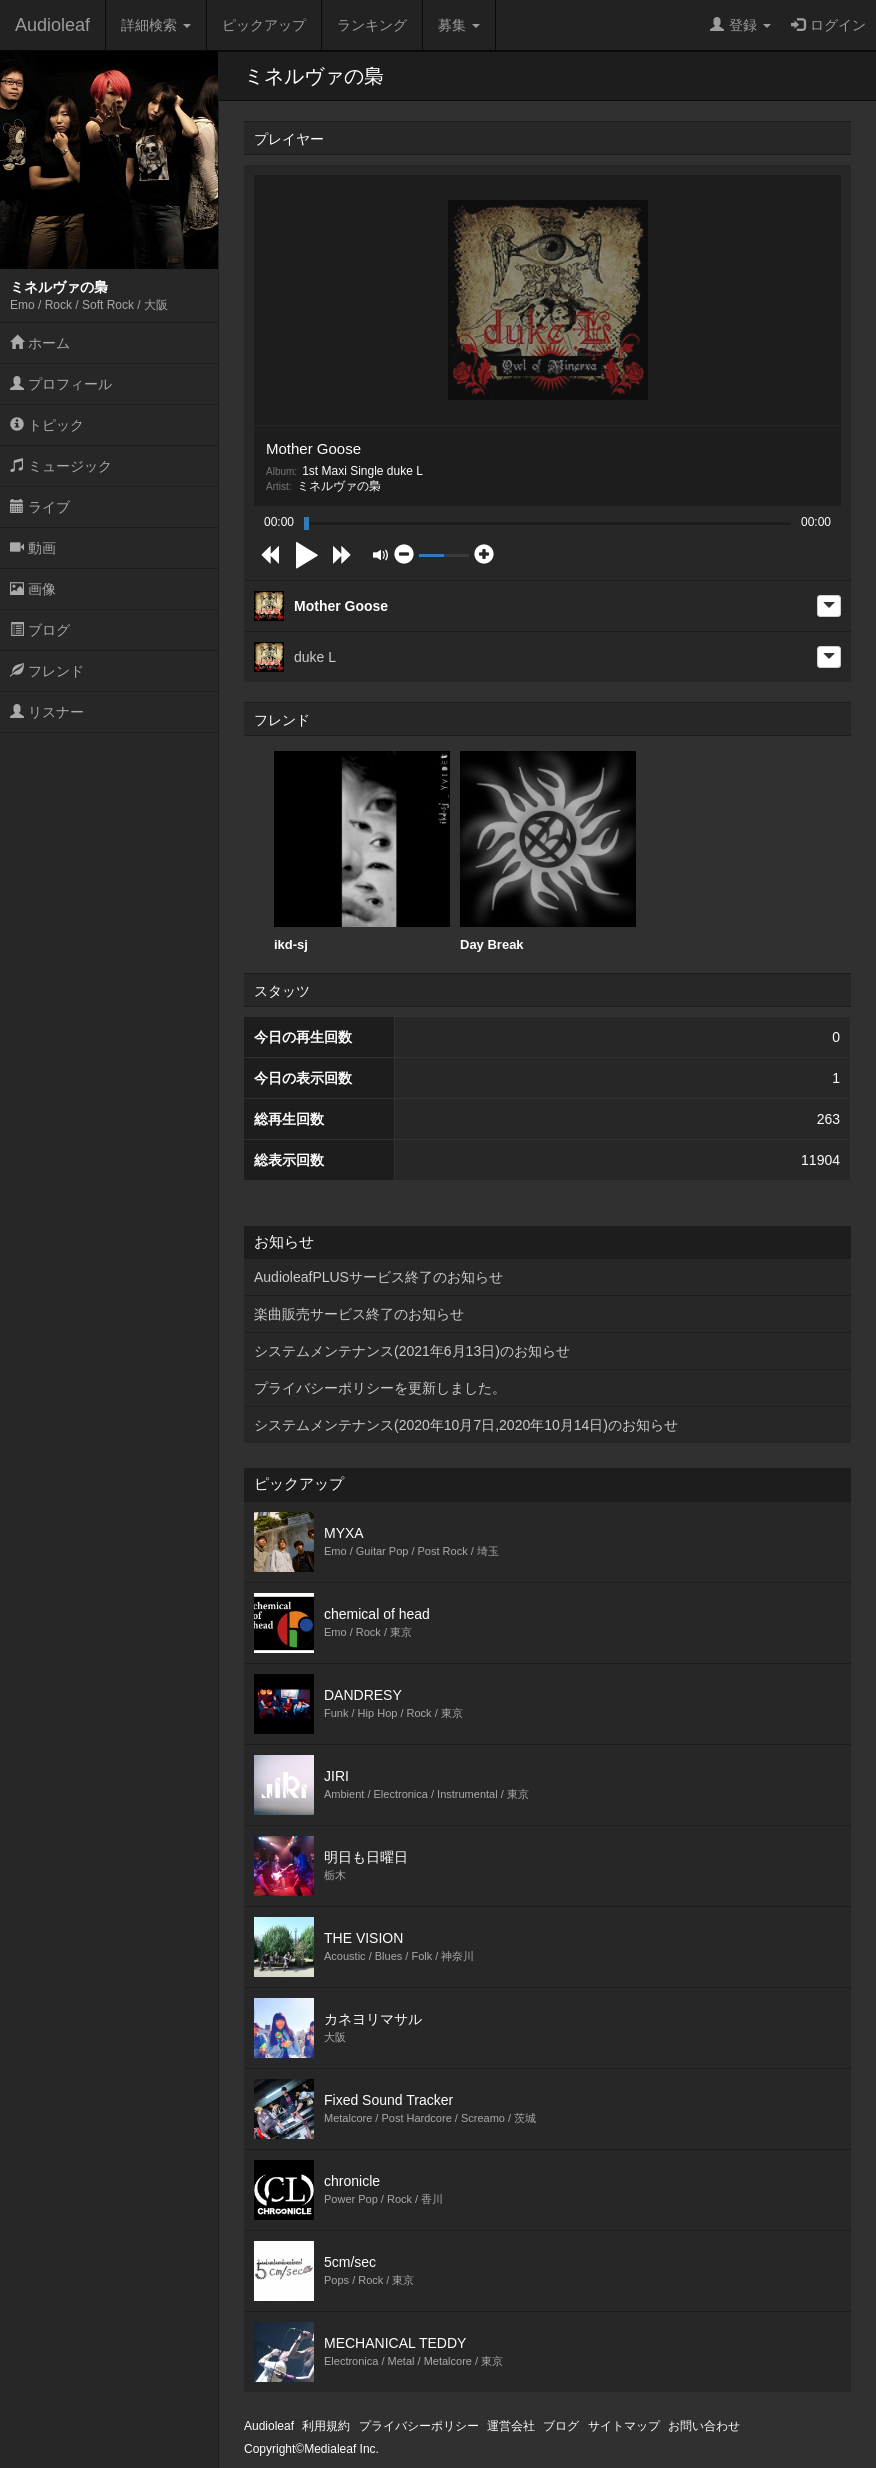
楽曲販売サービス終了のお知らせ (359, 1314)
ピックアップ (264, 25)
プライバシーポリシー (419, 2426)
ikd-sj (362, 851)
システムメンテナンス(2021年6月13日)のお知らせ (412, 1351)
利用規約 (326, 2426)
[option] (362, 852)
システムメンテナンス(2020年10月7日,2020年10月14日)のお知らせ (466, 1425)
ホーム (40, 343)
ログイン (828, 25)
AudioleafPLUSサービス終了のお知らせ (378, 1277)
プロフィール (61, 384)
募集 (459, 25)
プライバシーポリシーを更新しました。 (380, 1388)
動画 (33, 548)
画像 (33, 589)
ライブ (40, 507)
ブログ (40, 630)
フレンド (47, 671)
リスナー (47, 712)
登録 (740, 25)
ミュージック (61, 466)
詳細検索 (156, 25)
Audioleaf (52, 25)
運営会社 (511, 2426)
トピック (47, 425)
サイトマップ (624, 2426)
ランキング (372, 25)
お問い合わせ (704, 2426)
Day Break (548, 851)
